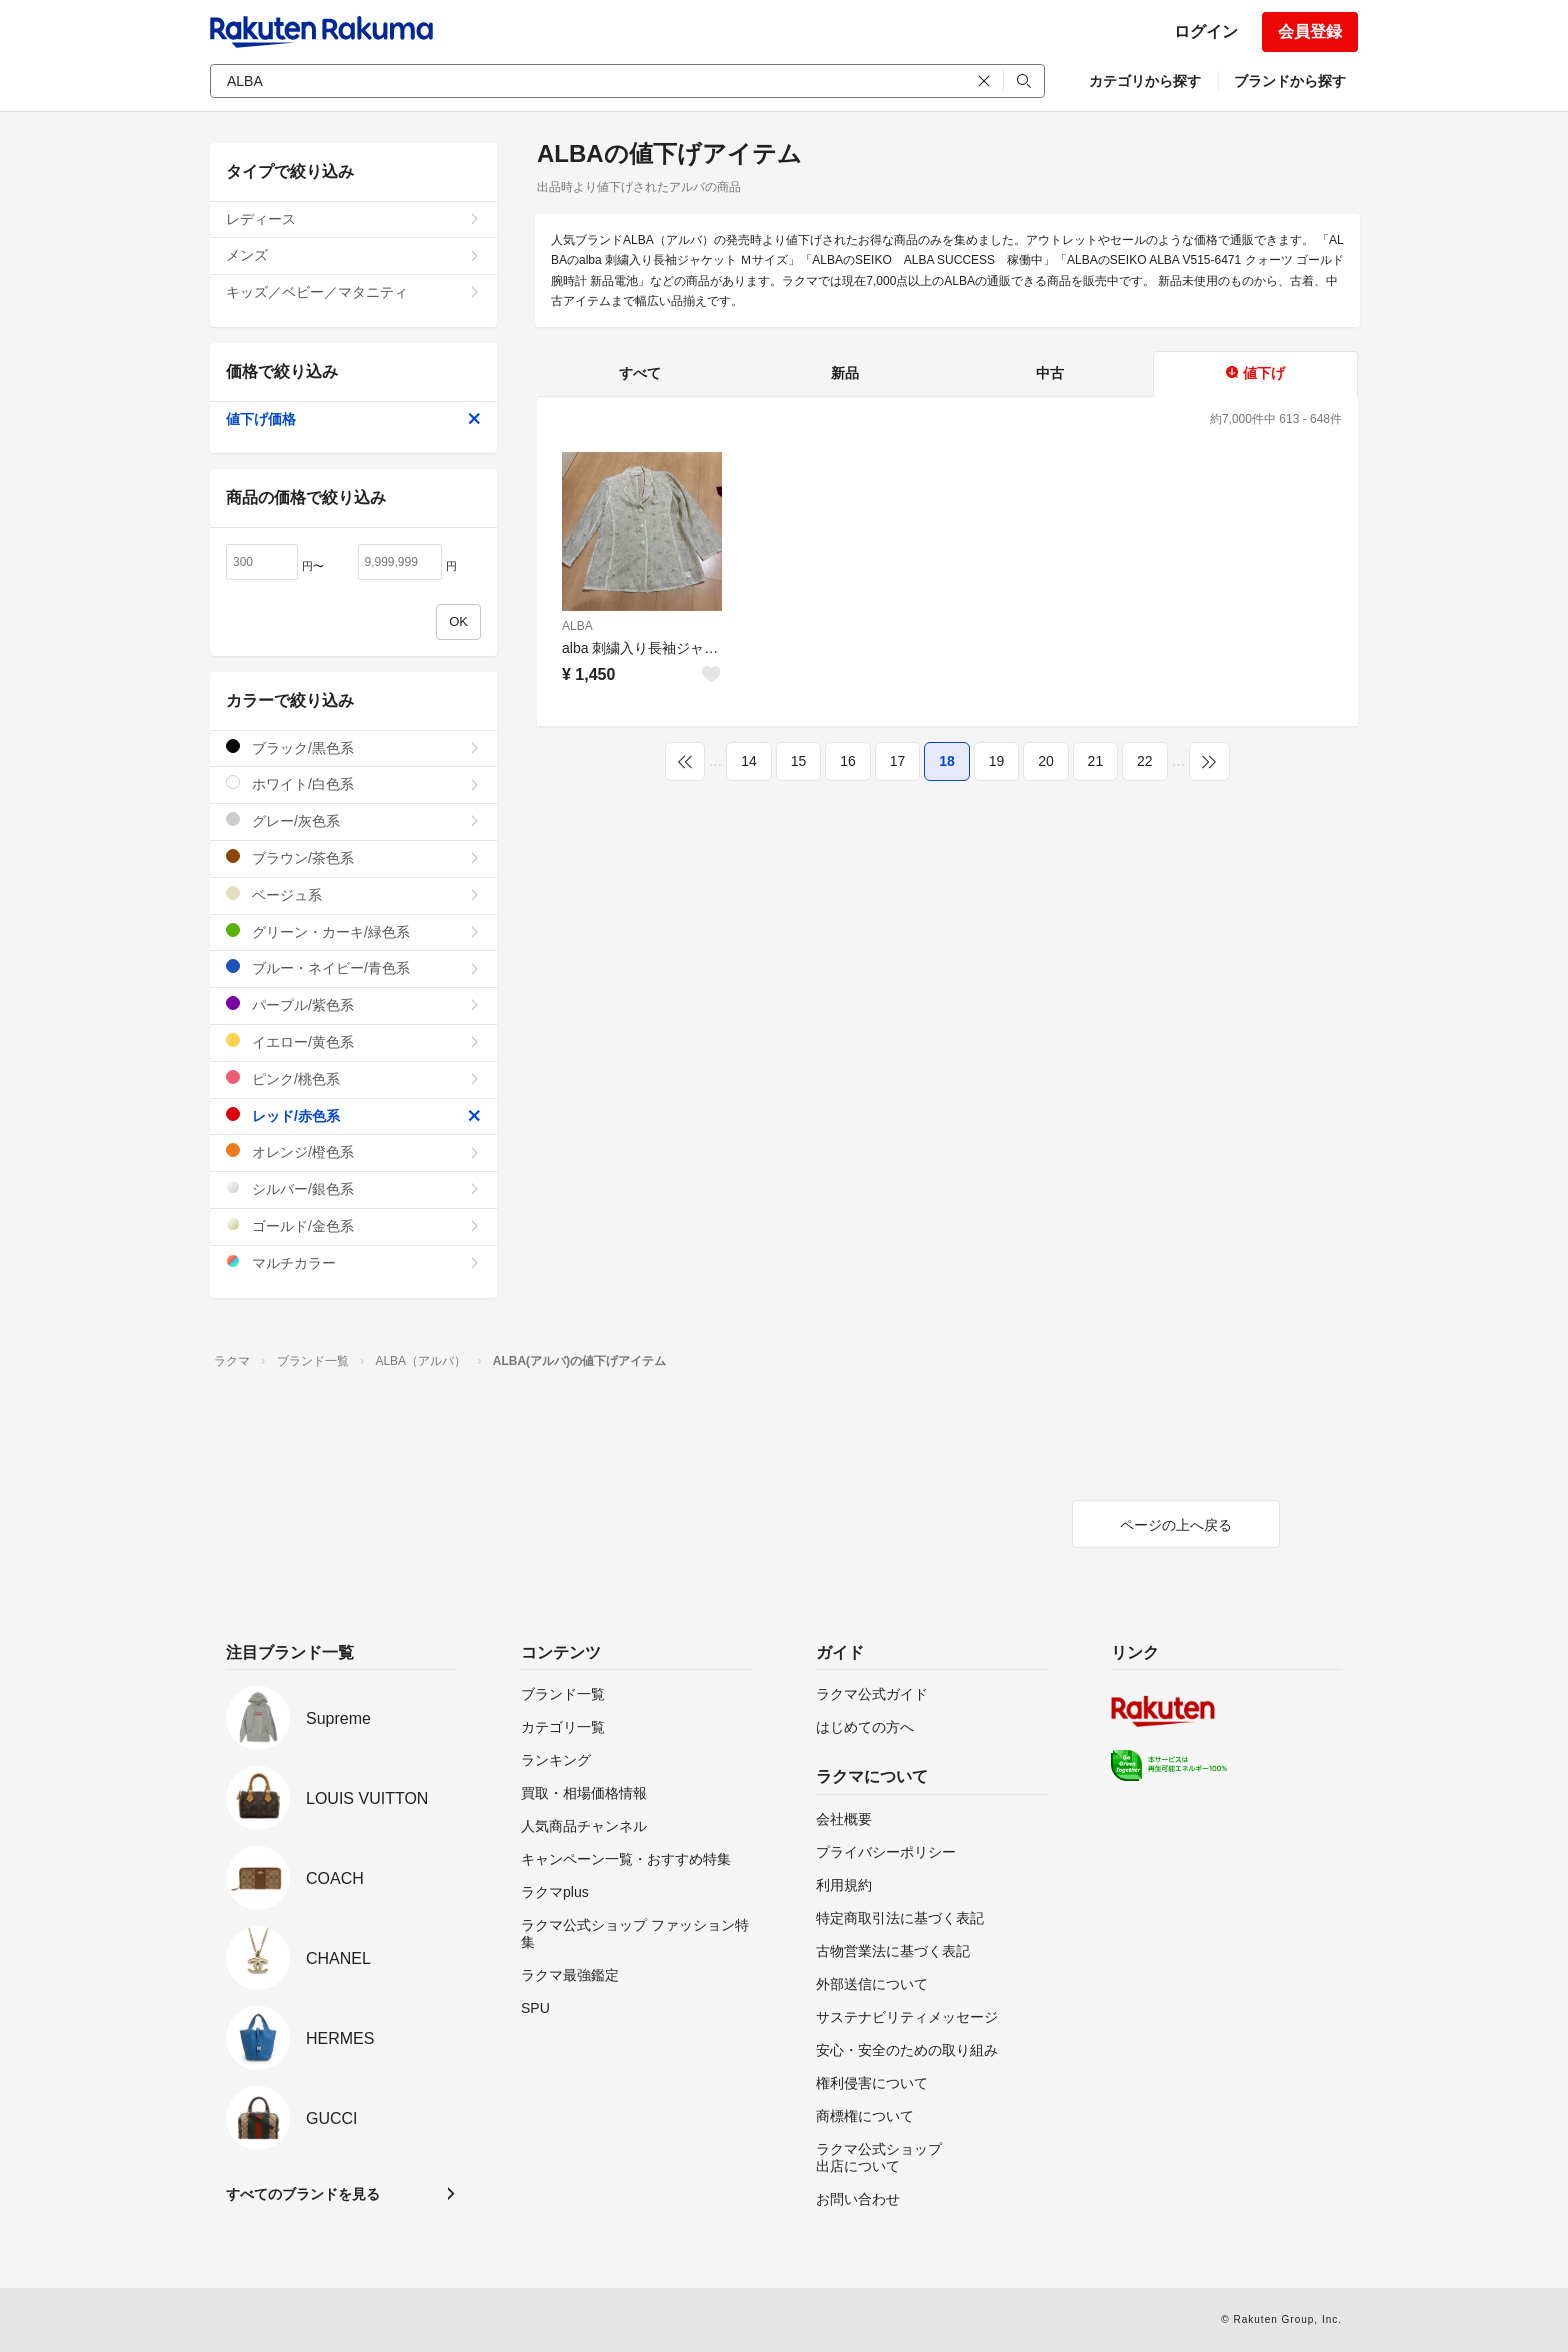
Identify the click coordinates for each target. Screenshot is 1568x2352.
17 (898, 761)
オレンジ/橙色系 (353, 1151)
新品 (845, 373)
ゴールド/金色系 (353, 1225)
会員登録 (1310, 31)
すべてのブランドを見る (303, 2194)
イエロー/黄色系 (353, 1041)
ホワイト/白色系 (353, 783)
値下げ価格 (353, 419)
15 (799, 761)
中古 (1050, 373)
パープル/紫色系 (353, 1004)
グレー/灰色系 (353, 820)
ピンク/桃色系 (353, 1078)
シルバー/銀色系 (353, 1188)
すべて (640, 373)
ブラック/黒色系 (353, 747)
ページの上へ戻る (1176, 1525)
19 (997, 761)
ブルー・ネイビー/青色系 (353, 967)
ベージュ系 (353, 894)
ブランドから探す (1290, 81)
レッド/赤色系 (353, 1115)
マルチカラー (353, 1262)
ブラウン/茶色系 (353, 857)
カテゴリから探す (1145, 81)
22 (1145, 761)
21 (1096, 761)
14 (749, 761)
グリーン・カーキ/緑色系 (353, 931)
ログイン (1206, 31)
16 (848, 761)
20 (1046, 761)
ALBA (577, 626)
